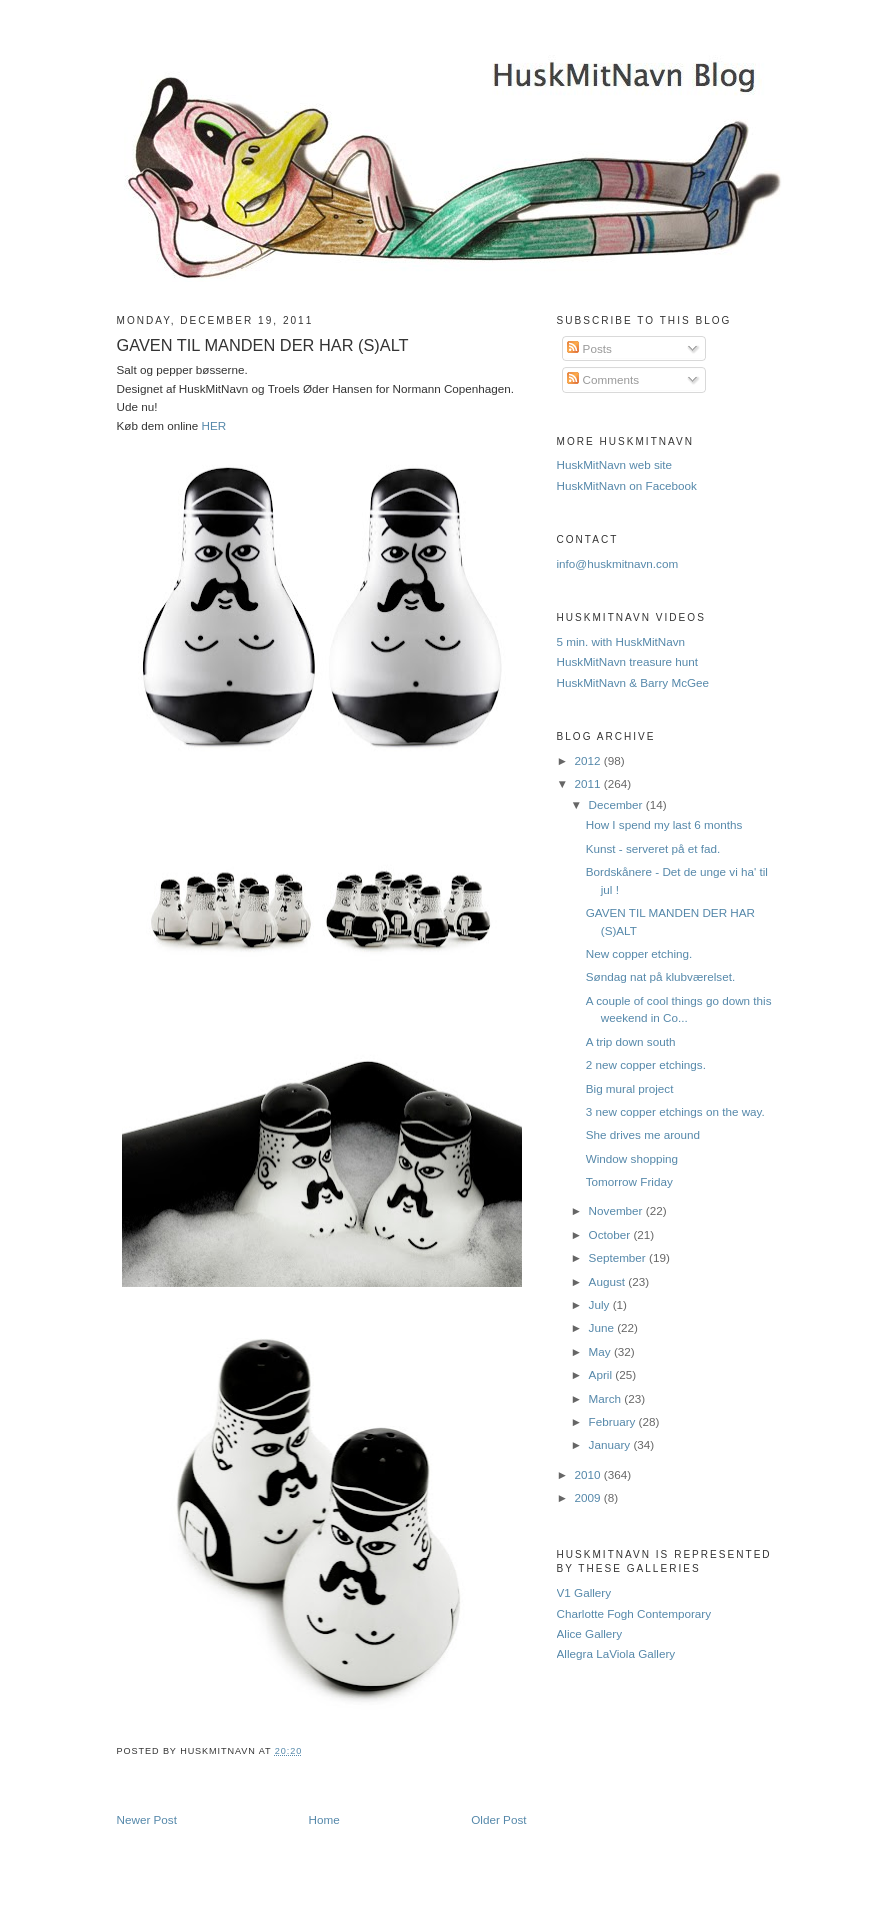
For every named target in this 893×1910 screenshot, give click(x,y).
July (601, 1304)
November (617, 1210)
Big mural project (630, 1088)
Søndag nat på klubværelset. (660, 976)
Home (324, 1819)
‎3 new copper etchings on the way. (675, 1111)
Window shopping (632, 1158)
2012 (589, 760)
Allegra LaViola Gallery (616, 1653)
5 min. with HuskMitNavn (621, 641)
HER (214, 425)
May (601, 1351)
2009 (589, 1497)
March (607, 1398)
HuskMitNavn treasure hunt (628, 661)
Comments (603, 379)
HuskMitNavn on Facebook (627, 485)
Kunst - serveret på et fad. (653, 848)
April (602, 1374)
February (614, 1421)
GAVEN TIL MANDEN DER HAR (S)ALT (263, 345)
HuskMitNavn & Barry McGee (633, 682)
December (617, 804)
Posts (589, 348)
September (619, 1257)
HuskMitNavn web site (615, 464)
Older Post (498, 1819)
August (609, 1281)
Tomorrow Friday (629, 1181)
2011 (589, 783)
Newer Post (147, 1819)
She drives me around (643, 1134)
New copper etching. (639, 953)
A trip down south (631, 1041)
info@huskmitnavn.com (618, 563)
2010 (589, 1474)
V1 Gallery (584, 1592)
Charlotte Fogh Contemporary (634, 1613)
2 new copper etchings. (646, 1064)
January (611, 1444)
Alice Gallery (590, 1633)
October (611, 1234)
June (603, 1327)
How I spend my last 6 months (664, 824)
